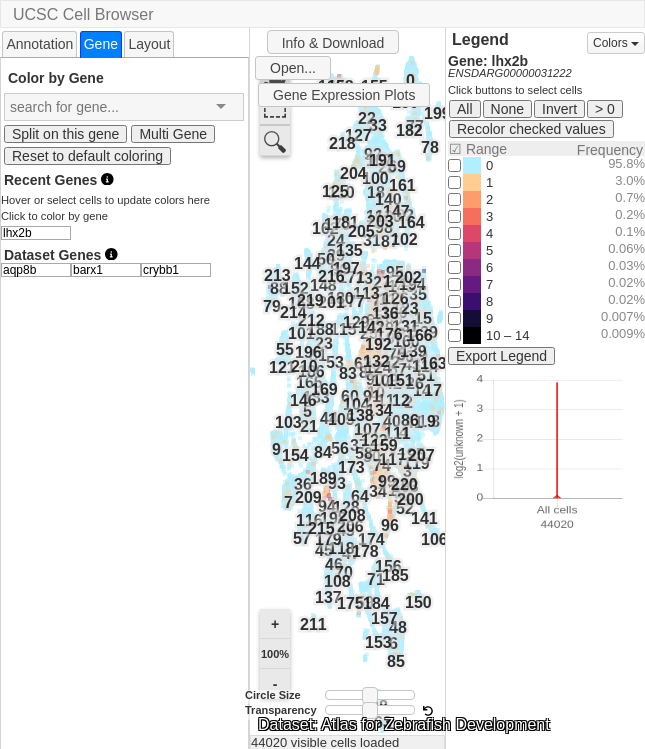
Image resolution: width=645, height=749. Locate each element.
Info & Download (333, 43)
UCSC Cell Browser (83, 14)
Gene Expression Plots (344, 95)
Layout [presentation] (149, 44)
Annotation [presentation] (39, 44)
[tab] (39, 43)
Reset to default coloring (87, 156)
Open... (293, 68)
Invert (559, 109)
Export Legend (501, 356)
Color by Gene (56, 77)
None (507, 109)
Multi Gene (173, 134)
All (465, 109)
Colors (616, 43)
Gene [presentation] (101, 44)
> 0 (605, 109)
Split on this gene (65, 134)
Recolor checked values (531, 129)
